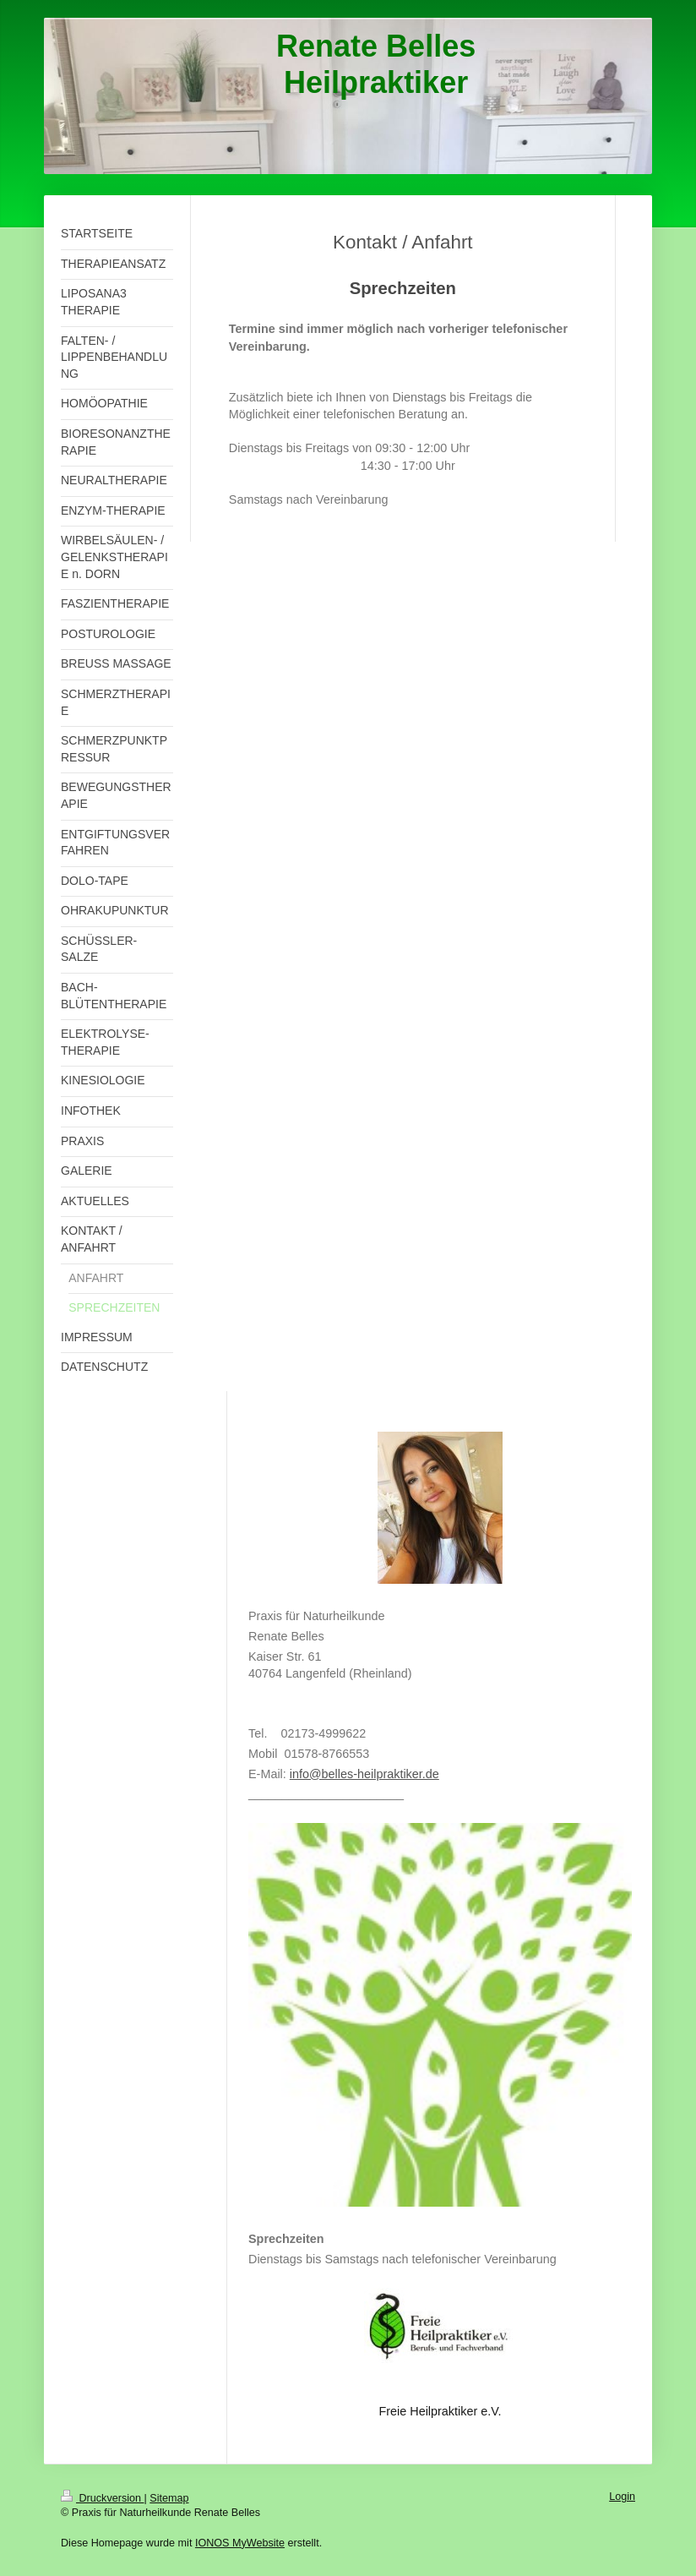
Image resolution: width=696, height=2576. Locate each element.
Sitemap (169, 2498)
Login (622, 2496)
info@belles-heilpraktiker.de (364, 1774)
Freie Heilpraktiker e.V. (439, 2411)
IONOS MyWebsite (240, 2543)
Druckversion (102, 2498)
